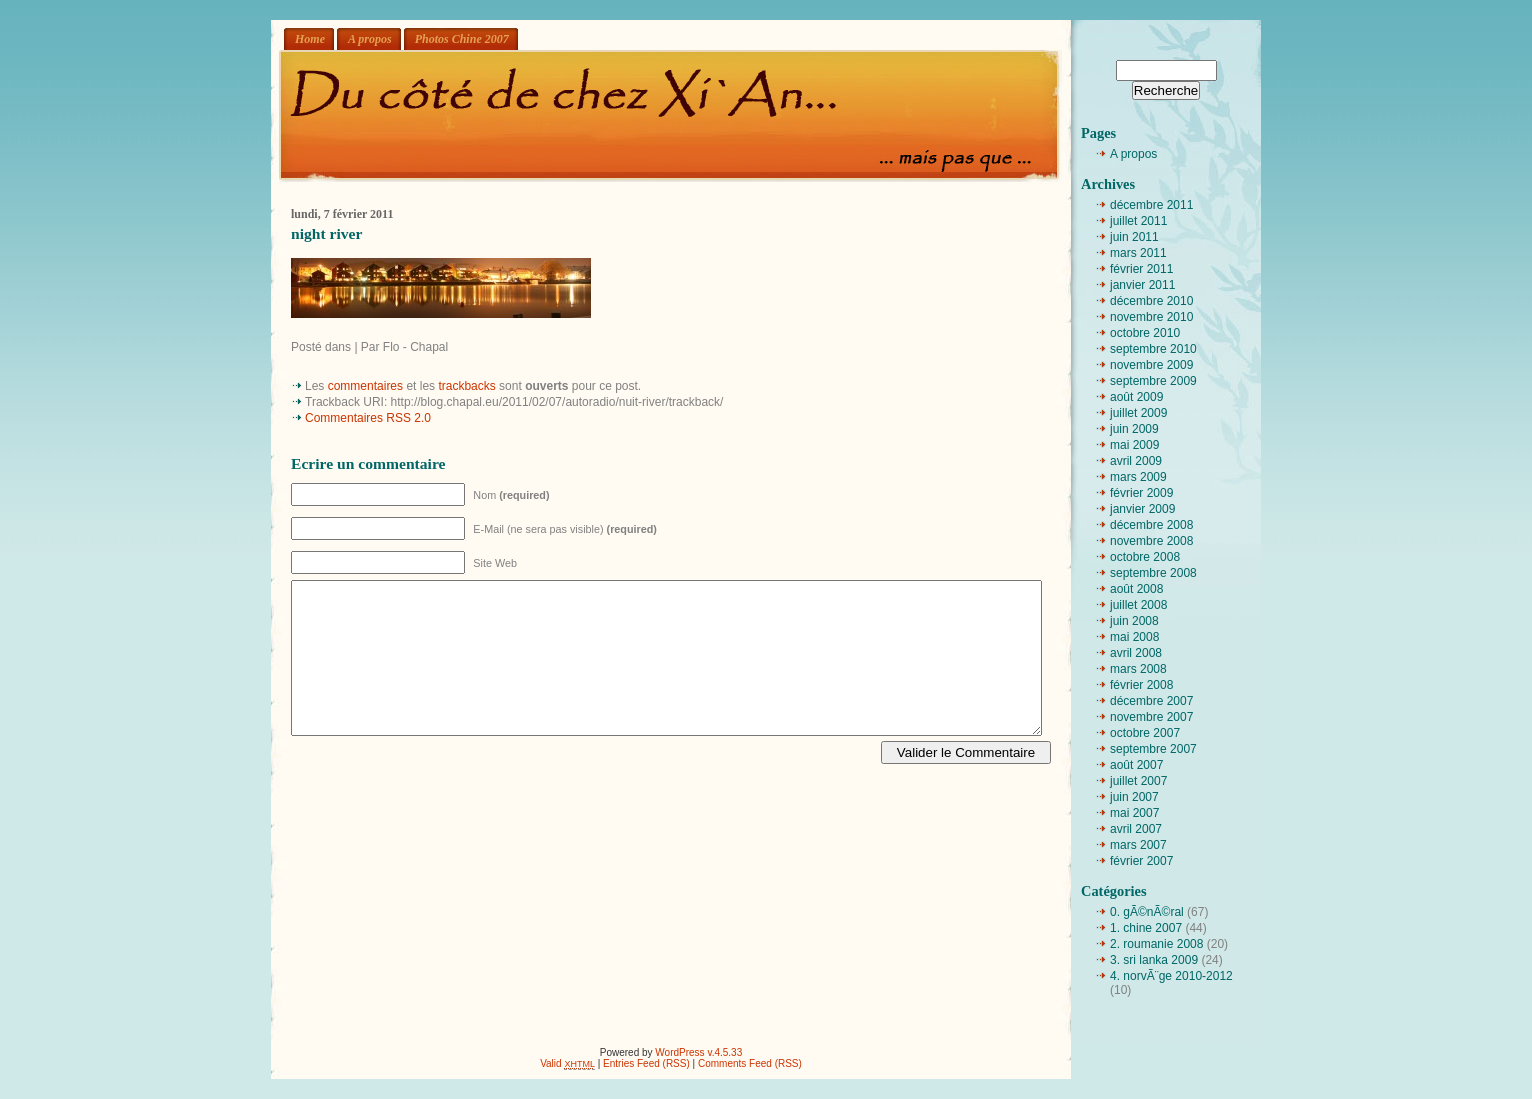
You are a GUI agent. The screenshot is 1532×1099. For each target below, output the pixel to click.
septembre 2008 (1153, 573)
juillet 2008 (1138, 605)
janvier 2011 (1142, 285)
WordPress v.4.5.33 (698, 1052)
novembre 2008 (1151, 541)
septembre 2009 (1153, 381)
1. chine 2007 (1146, 928)
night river (326, 233)
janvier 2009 (1142, 509)
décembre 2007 (1151, 701)
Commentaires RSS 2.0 (368, 418)
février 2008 (1141, 685)
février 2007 (1141, 861)
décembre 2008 (1151, 525)
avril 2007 (1136, 829)
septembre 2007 (1153, 749)
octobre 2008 (1145, 557)
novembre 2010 (1151, 317)
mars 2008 (1138, 669)
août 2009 (1136, 397)
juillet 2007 (1138, 781)
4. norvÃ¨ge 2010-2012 (1171, 976)
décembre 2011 (1151, 205)
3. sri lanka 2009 (1154, 960)
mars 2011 (1138, 253)
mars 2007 (1138, 845)
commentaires (365, 386)
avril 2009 (1136, 461)
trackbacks (466, 386)
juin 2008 (1134, 621)
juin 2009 (1134, 429)
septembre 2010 (1153, 349)
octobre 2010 (1145, 333)
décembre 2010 (1151, 301)
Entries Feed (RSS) (646, 1063)
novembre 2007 (1151, 717)
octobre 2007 (1145, 733)
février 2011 (1141, 269)
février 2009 (1141, 493)
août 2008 (1136, 589)
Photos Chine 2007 (462, 39)
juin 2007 (1134, 797)
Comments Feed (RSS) (750, 1063)
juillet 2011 (1138, 221)
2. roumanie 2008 (1156, 944)
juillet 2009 (1138, 413)
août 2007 (1136, 765)
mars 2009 (1138, 477)
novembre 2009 (1151, 365)
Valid (567, 1063)
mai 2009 (1134, 445)
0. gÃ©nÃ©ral (1147, 912)
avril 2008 (1136, 653)
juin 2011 (1134, 237)
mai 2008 (1134, 637)
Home (310, 39)
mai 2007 (1134, 813)
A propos (370, 39)
